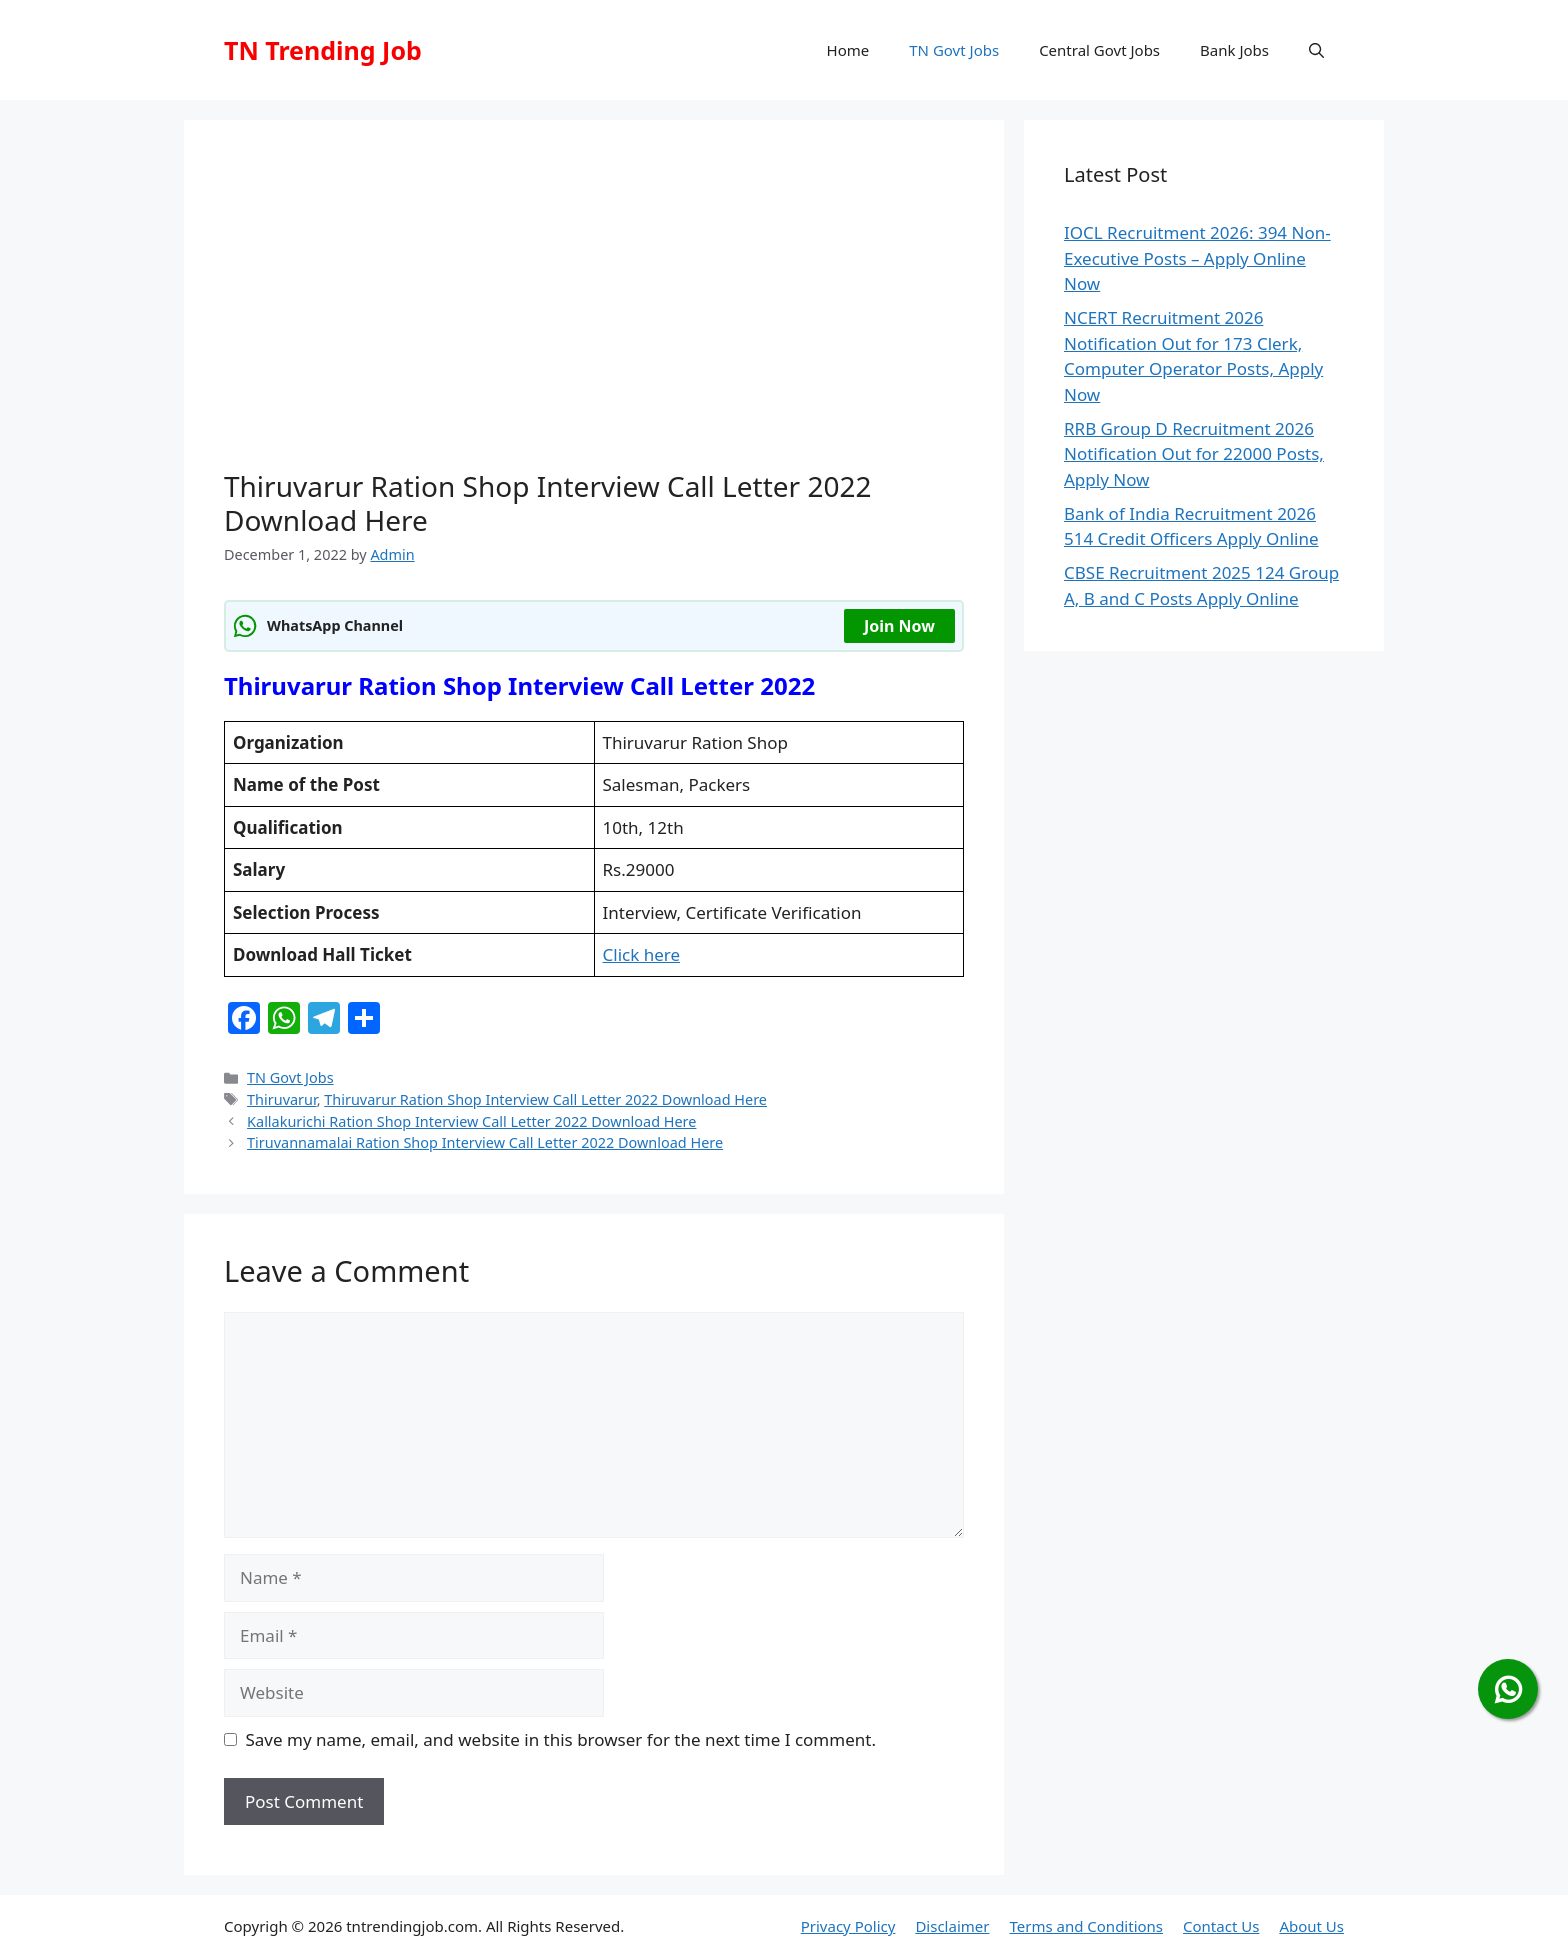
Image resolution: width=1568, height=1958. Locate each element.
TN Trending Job (323, 50)
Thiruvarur (282, 1099)
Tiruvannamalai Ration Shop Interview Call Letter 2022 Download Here (485, 1142)
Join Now (899, 626)
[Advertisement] (594, 310)
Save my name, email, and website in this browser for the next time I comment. (561, 1739)
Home (848, 50)
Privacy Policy (848, 1926)
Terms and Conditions (1086, 1926)
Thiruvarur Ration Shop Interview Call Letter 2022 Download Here (545, 1099)
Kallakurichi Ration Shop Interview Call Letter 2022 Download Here (471, 1121)
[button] (1316, 50)
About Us (1311, 1926)
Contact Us (1221, 1926)
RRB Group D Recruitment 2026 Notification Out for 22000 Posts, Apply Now (1194, 454)
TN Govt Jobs (954, 50)
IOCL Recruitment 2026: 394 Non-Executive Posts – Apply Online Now (1197, 258)
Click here (642, 954)
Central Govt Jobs (1099, 50)
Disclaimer (952, 1926)
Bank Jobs (1234, 50)
